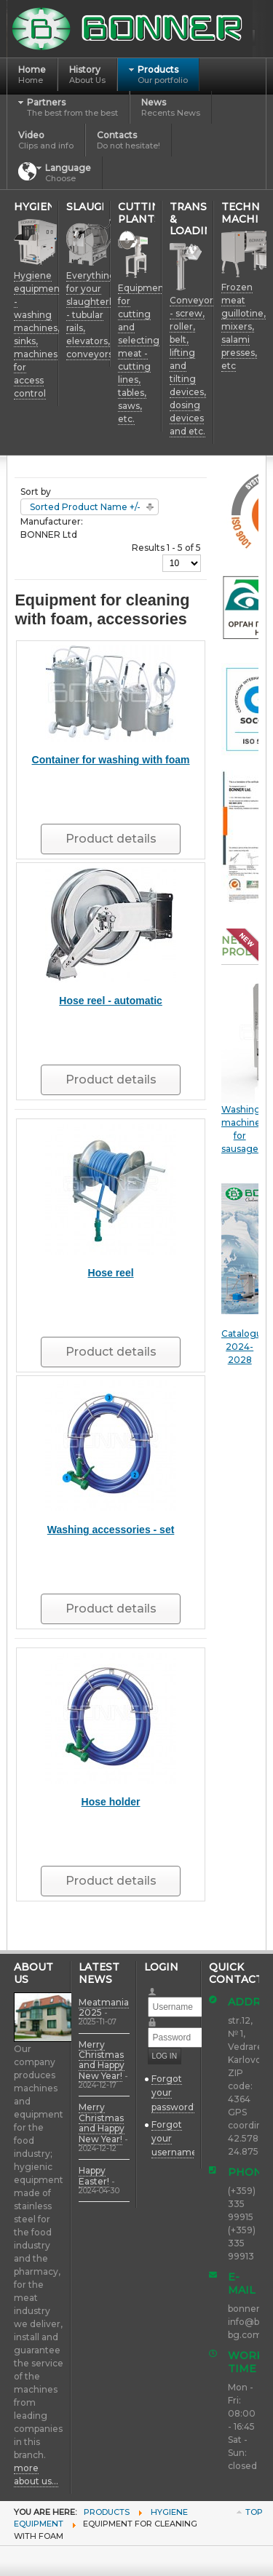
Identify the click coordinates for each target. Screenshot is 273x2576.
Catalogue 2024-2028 (244, 1274)
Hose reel (111, 1273)
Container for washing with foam (111, 760)
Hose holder (111, 1802)
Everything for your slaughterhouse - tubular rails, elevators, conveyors (101, 314)
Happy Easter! (94, 2175)
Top (254, 2512)
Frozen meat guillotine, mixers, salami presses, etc (243, 326)
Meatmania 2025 (104, 2007)
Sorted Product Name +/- (85, 506)
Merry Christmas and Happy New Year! (101, 2060)
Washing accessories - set (111, 1529)
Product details (111, 839)
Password (158, 2017)
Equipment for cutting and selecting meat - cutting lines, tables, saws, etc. (142, 353)
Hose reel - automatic (110, 1000)
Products (107, 2512)
